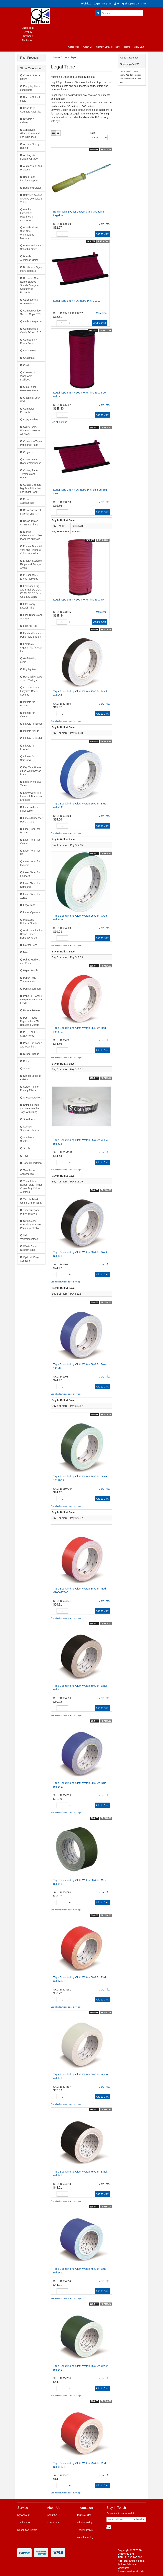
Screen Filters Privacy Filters (29, 1088)
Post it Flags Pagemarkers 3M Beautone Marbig (29, 1021)
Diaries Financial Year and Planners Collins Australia (31, 550)
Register (107, 3)
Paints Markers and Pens (30, 961)
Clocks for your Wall (30, 399)
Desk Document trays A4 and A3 (30, 512)
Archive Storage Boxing (30, 146)
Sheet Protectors (32, 1097)
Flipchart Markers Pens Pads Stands (31, 635)
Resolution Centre (27, 2530)
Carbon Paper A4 (32, 321)
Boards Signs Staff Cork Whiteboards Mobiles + (29, 233)
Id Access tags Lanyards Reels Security (29, 691)
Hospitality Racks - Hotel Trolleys (31, 678)
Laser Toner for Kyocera (30, 863)
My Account (23, 2515)
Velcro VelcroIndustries (29, 1237)
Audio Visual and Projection (31, 168)
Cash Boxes (30, 350)
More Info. (104, 224)
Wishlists (86, 3)
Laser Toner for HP (30, 852)
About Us (87, 46)
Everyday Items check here (30, 88)
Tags (26, 1155)
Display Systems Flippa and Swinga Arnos (31, 564)
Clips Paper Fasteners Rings (29, 388)
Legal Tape (29, 905)
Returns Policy (85, 2530)
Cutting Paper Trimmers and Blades (29, 474)
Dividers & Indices (27, 120)
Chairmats (29, 357)
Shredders (29, 1119)
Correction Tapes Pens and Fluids (31, 443)
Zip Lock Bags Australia (29, 1259)
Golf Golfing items (28, 660)
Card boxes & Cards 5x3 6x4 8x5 (30, 330)
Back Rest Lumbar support (29, 178)
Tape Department (32, 1163)
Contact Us (53, 2522)
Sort (91, 133)
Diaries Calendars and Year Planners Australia (31, 535)
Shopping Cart (129, 64)
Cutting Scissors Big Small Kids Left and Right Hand (30, 488)
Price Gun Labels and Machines (31, 1045)
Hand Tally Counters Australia (30, 110)
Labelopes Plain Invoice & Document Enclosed (31, 796)
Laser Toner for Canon (30, 841)
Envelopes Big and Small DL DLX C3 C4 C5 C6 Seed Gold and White (31, 591)
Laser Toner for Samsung (30, 885)
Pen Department (32, 988)
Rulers (26, 1061)
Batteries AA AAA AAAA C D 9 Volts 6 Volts (31, 199)
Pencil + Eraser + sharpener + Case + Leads (31, 1000)
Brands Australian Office (29, 258)
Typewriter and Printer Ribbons (30, 1212)
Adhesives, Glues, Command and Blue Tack (30, 133)
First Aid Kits (30, 625)
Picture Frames (31, 1010)
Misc (25, 952)
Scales (27, 1068)
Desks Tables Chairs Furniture (29, 523)
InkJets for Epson (32, 723)
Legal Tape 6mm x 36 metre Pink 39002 (77, 300)
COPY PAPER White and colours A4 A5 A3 (30, 430)
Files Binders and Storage (31, 617)
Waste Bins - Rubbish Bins (28, 1248)
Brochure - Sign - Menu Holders (31, 269)
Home (127, 46)
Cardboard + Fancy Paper (28, 341)
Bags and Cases (32, 187)
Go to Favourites (129, 57)
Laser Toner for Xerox (30, 896)
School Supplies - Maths (30, 1077)
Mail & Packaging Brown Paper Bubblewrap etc (31, 934)
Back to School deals (30, 99)
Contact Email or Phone (108, 46)
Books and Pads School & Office (30, 247)
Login (97, 3)
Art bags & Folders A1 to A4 (29, 157)
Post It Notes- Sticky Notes (29, 1034)
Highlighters (29, 669)
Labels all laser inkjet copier (30, 809)
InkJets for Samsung (27, 758)
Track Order (23, 2522)
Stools (26, 1148)
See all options (59, 422)
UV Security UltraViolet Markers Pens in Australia (30, 1225)
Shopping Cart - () (133, 3)
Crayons (27, 452)
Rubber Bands (31, 1053)
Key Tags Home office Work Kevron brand (30, 771)
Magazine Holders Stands (28, 921)
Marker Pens (30, 945)
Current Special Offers (30, 77)
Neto (142, 2571)
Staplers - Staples (27, 1139)
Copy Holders (30, 419)
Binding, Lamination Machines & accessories (26, 215)
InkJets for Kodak (32, 738)
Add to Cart (102, 233)
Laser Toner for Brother (30, 830)
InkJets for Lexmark (27, 747)
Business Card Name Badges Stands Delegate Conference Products (29, 285)
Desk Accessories (27, 501)
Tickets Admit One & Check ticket (31, 1201)
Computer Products (27, 410)
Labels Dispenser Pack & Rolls (31, 820)
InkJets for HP (31, 731)
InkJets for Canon (27, 714)
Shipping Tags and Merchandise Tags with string (29, 1108)
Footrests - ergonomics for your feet (31, 648)
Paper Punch (30, 970)
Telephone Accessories (27, 1172)
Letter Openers (31, 912)
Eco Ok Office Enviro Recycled (29, 577)
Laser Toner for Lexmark (30, 874)
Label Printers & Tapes (30, 783)
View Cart (139, 46)
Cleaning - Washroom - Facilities (27, 376)
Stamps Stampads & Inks (29, 1128)
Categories (74, 46)
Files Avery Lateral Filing (27, 606)
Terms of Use (84, 2515)
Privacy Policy (84, 2522)
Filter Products (29, 57)
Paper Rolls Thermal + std (28, 979)
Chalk (26, 365)
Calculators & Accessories (29, 301)
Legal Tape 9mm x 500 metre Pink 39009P (78, 599)
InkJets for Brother (27, 704)
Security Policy (85, 2537)
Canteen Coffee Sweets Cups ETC (30, 312)
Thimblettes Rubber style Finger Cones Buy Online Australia (31, 1186)
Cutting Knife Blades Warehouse (30, 461)
